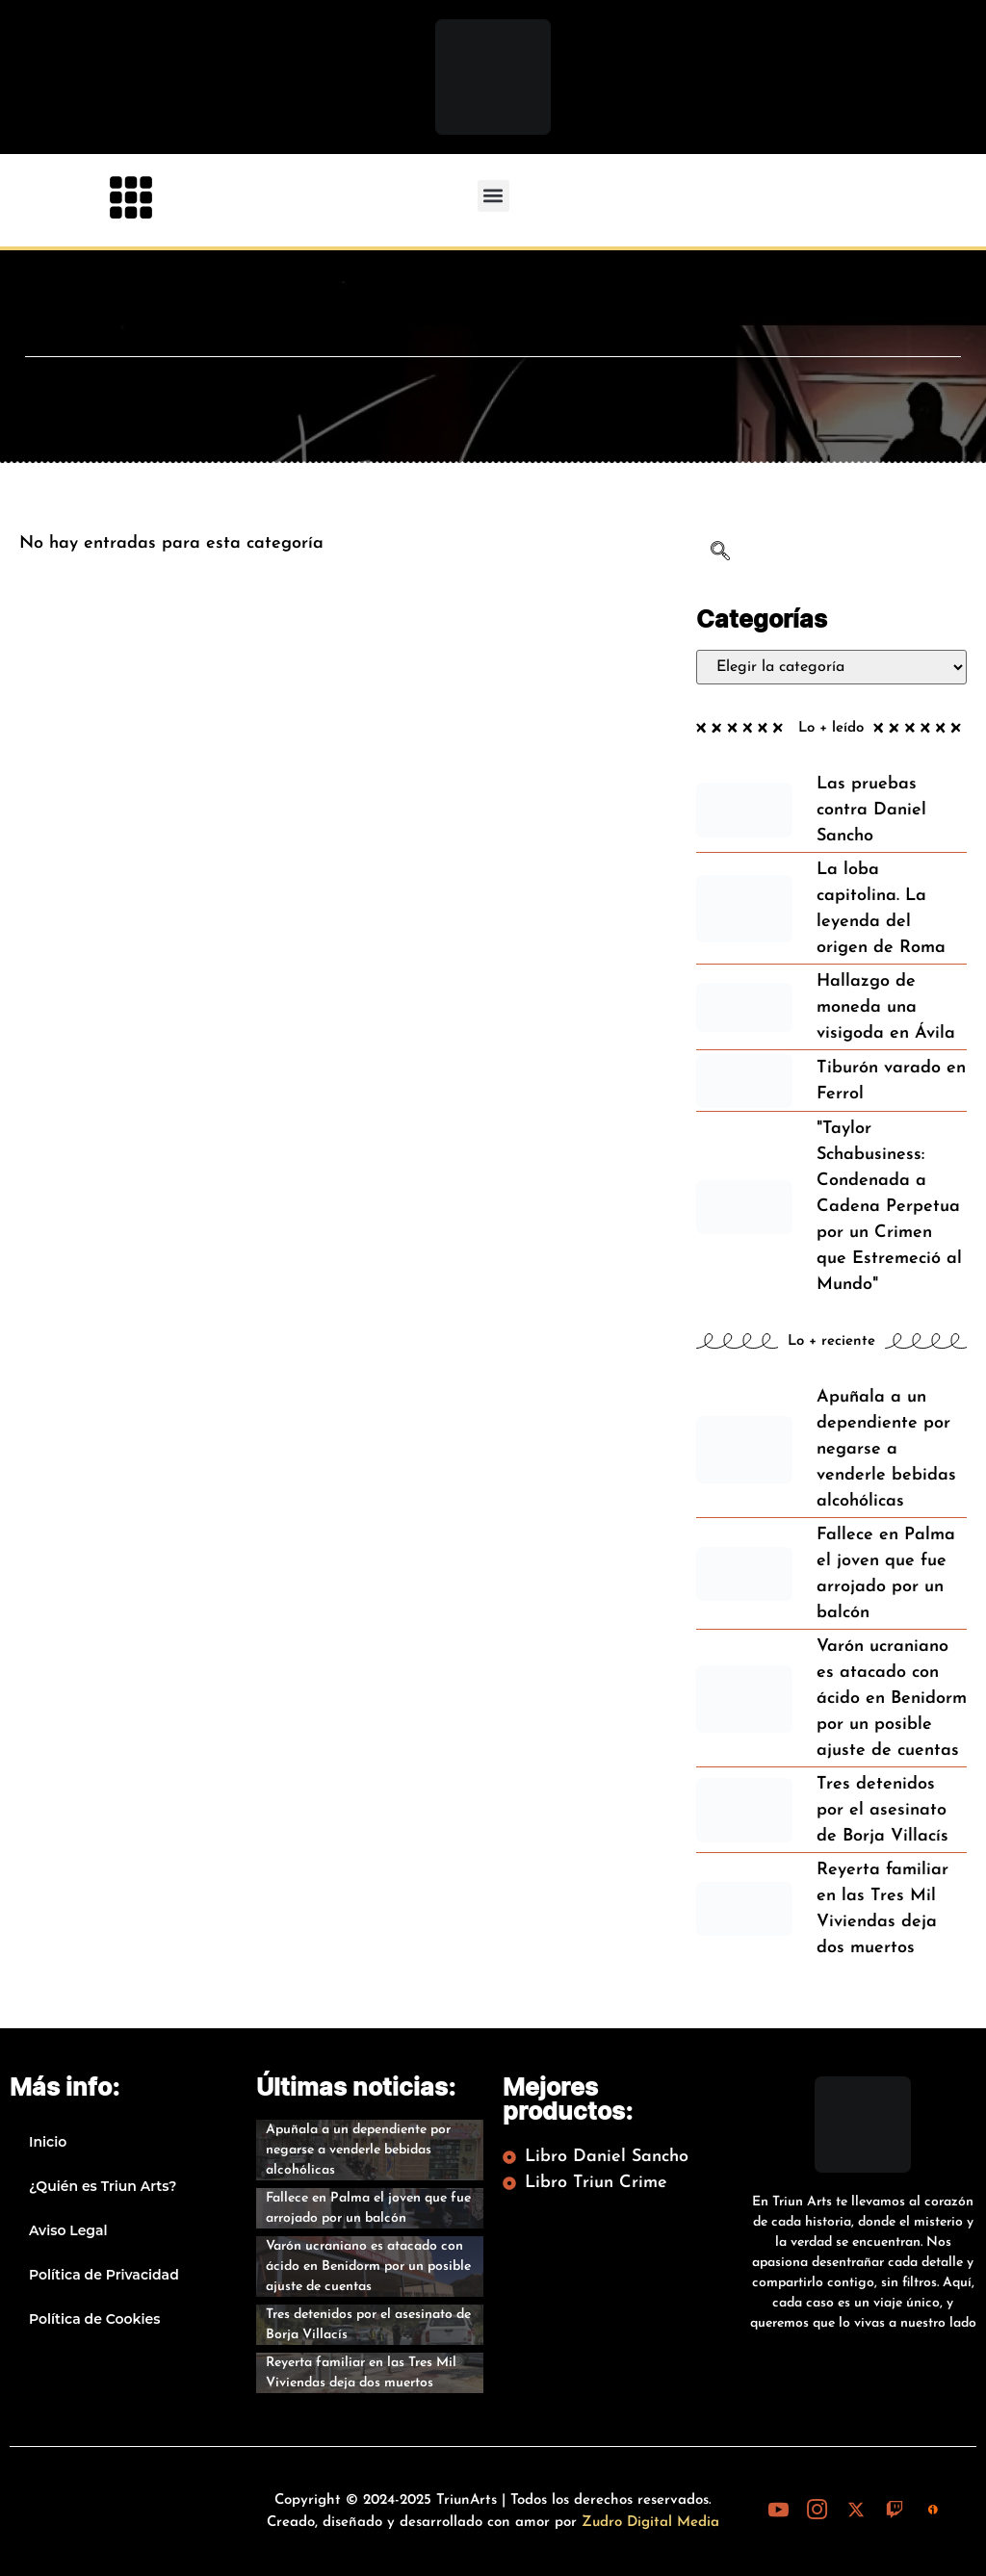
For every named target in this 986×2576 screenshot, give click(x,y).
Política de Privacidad (104, 2274)
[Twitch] (894, 2509)
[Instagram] (817, 2509)
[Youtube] (779, 2509)
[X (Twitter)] (856, 2509)
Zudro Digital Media (650, 2522)
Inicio (47, 2142)
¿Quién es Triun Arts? (102, 2186)
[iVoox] (933, 2509)
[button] (493, 196)
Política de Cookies (94, 2319)
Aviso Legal (68, 2230)
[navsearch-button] (720, 554)
